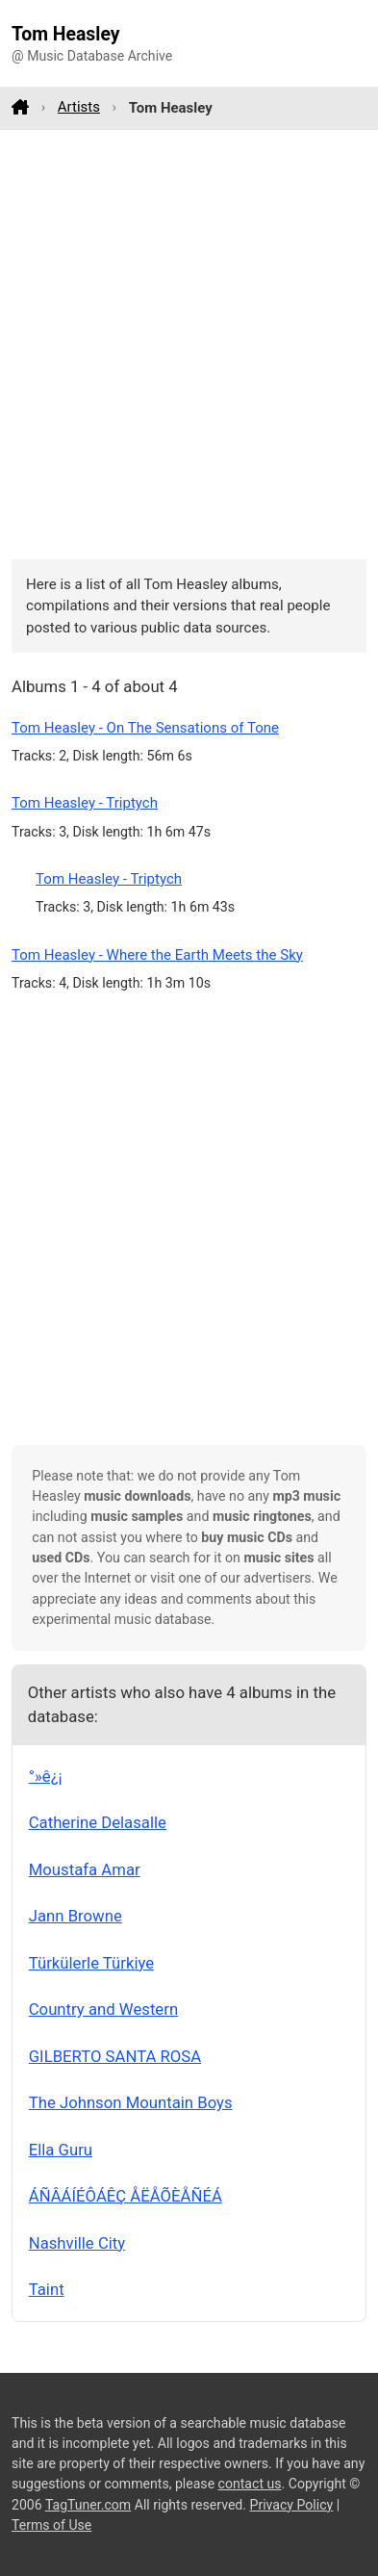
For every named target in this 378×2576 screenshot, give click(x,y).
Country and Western (103, 2009)
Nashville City (77, 2243)
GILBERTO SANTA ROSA (115, 2056)
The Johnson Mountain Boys (131, 2102)
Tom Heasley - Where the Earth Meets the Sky (157, 955)
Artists (79, 107)
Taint (46, 2289)
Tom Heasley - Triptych (85, 802)
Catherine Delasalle (97, 1822)
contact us (250, 2483)
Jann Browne (75, 1915)
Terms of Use (51, 2525)
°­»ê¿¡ (46, 1776)
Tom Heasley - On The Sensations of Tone (145, 727)
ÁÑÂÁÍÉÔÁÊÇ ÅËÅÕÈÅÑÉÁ (125, 2195)
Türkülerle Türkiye (91, 1962)
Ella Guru (60, 2149)
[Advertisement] (189, 344)
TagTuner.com (88, 2504)
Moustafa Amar (84, 1869)
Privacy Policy (292, 2504)
